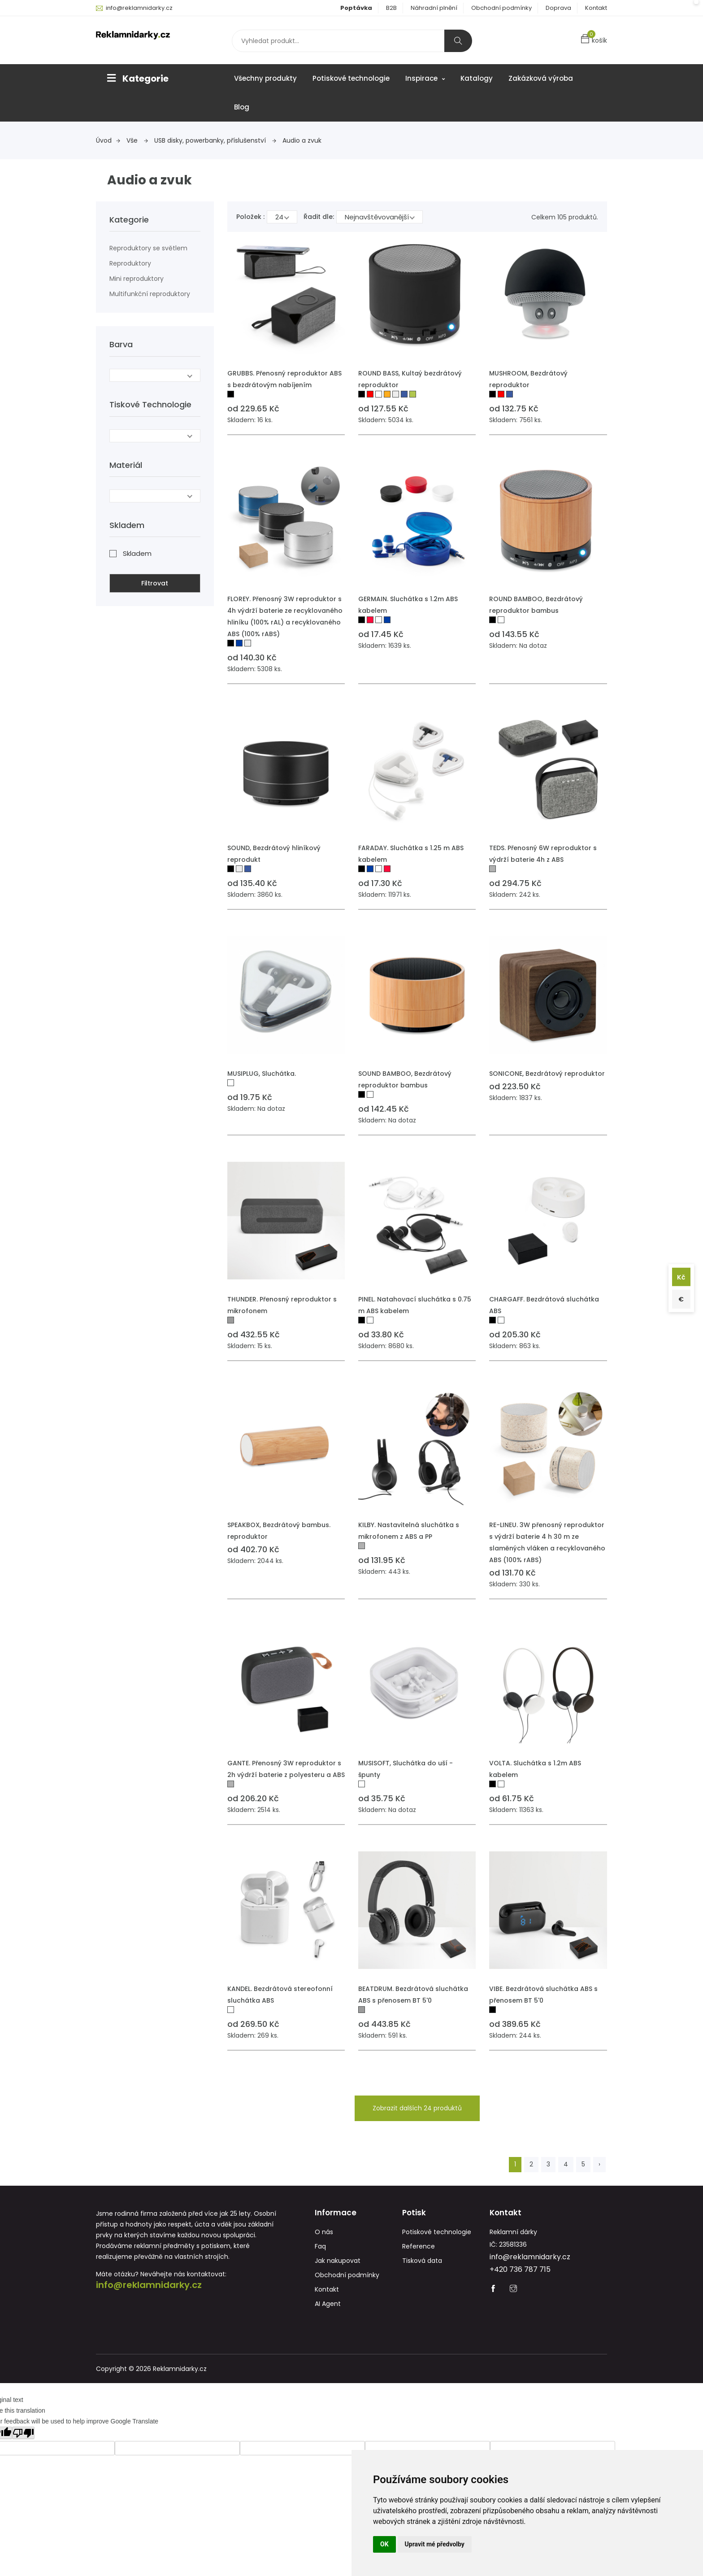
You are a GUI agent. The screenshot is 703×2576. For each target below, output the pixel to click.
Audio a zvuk (301, 140)
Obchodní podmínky (501, 8)
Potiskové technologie (351, 78)
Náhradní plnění (434, 8)
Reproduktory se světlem (148, 248)
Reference (418, 2250)
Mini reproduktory (136, 278)
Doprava (558, 8)
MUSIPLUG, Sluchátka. (261, 1073)
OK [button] (384, 2544)
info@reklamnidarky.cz (139, 8)
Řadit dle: (319, 216)
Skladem (137, 550)
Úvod (108, 140)
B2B (391, 8)
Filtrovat (154, 580)
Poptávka (356, 8)
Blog (241, 107)
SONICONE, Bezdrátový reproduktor (547, 1073)
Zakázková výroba (540, 78)
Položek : (250, 216)
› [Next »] (599, 2164)
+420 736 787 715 (520, 2273)
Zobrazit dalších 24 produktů (417, 2108)
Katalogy (476, 78)
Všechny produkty (265, 78)
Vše (137, 140)
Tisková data (422, 2264)
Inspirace (425, 78)
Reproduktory (130, 263)
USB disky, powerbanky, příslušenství (215, 140)
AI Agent (328, 2307)
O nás (324, 2235)
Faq (320, 2250)
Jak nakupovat (337, 2264)
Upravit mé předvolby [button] (434, 2544)
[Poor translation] (23, 2437)
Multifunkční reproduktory (149, 293)
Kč (679, 1275)
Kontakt (596, 8)
